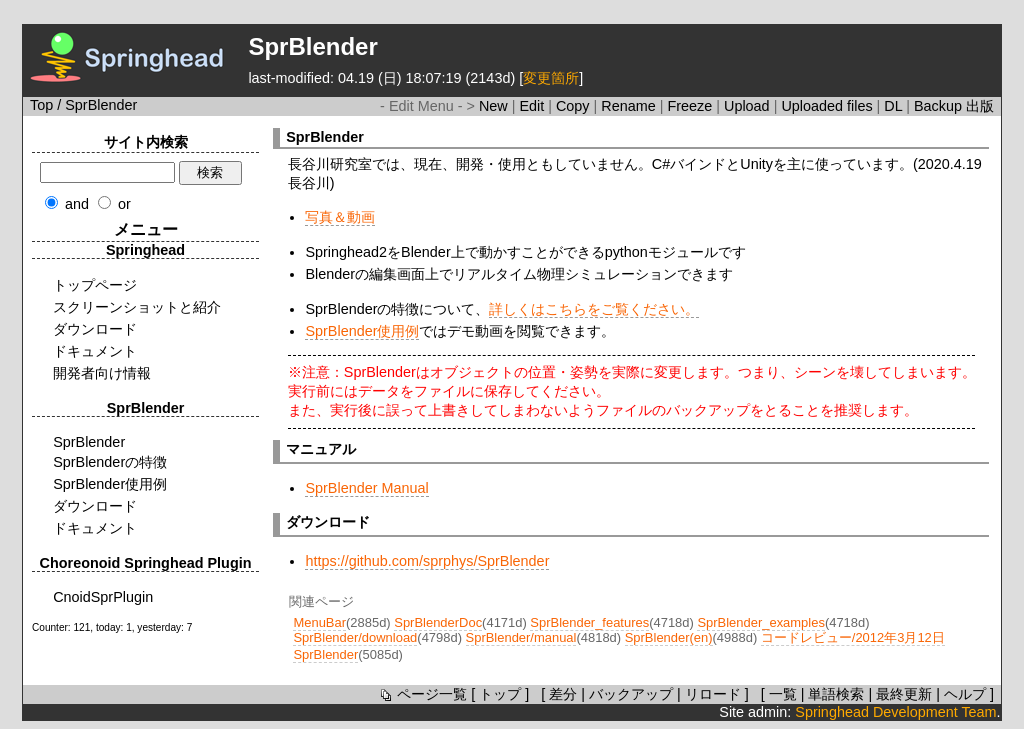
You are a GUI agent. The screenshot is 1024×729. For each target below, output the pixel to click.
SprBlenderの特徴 (110, 462)
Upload (749, 106)
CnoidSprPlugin (103, 597)
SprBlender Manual (366, 488)
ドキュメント (95, 351)
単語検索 (836, 694)
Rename (630, 106)
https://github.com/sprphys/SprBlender (427, 561)
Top (41, 105)
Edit (533, 106)
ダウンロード (95, 329)
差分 (563, 694)
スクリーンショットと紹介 (137, 307)
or (124, 204)
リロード (713, 694)
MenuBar (319, 622)
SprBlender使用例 (362, 331)
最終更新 (904, 694)
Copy (575, 106)
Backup (940, 106)
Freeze (691, 106)
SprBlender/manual (521, 637)
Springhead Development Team (895, 712)
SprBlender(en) (669, 637)
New (495, 106)
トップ (500, 694)
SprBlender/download (355, 637)
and (77, 204)
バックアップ (631, 694)
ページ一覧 (422, 694)
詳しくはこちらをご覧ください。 (594, 309)
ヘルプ (965, 694)
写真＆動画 (340, 217)
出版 (980, 106)
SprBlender (89, 442)
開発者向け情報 (102, 373)
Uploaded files (828, 106)
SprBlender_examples (760, 622)
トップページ (95, 285)
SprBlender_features (589, 622)
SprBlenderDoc (438, 622)
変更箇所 (551, 78)
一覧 (783, 694)
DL (895, 106)
